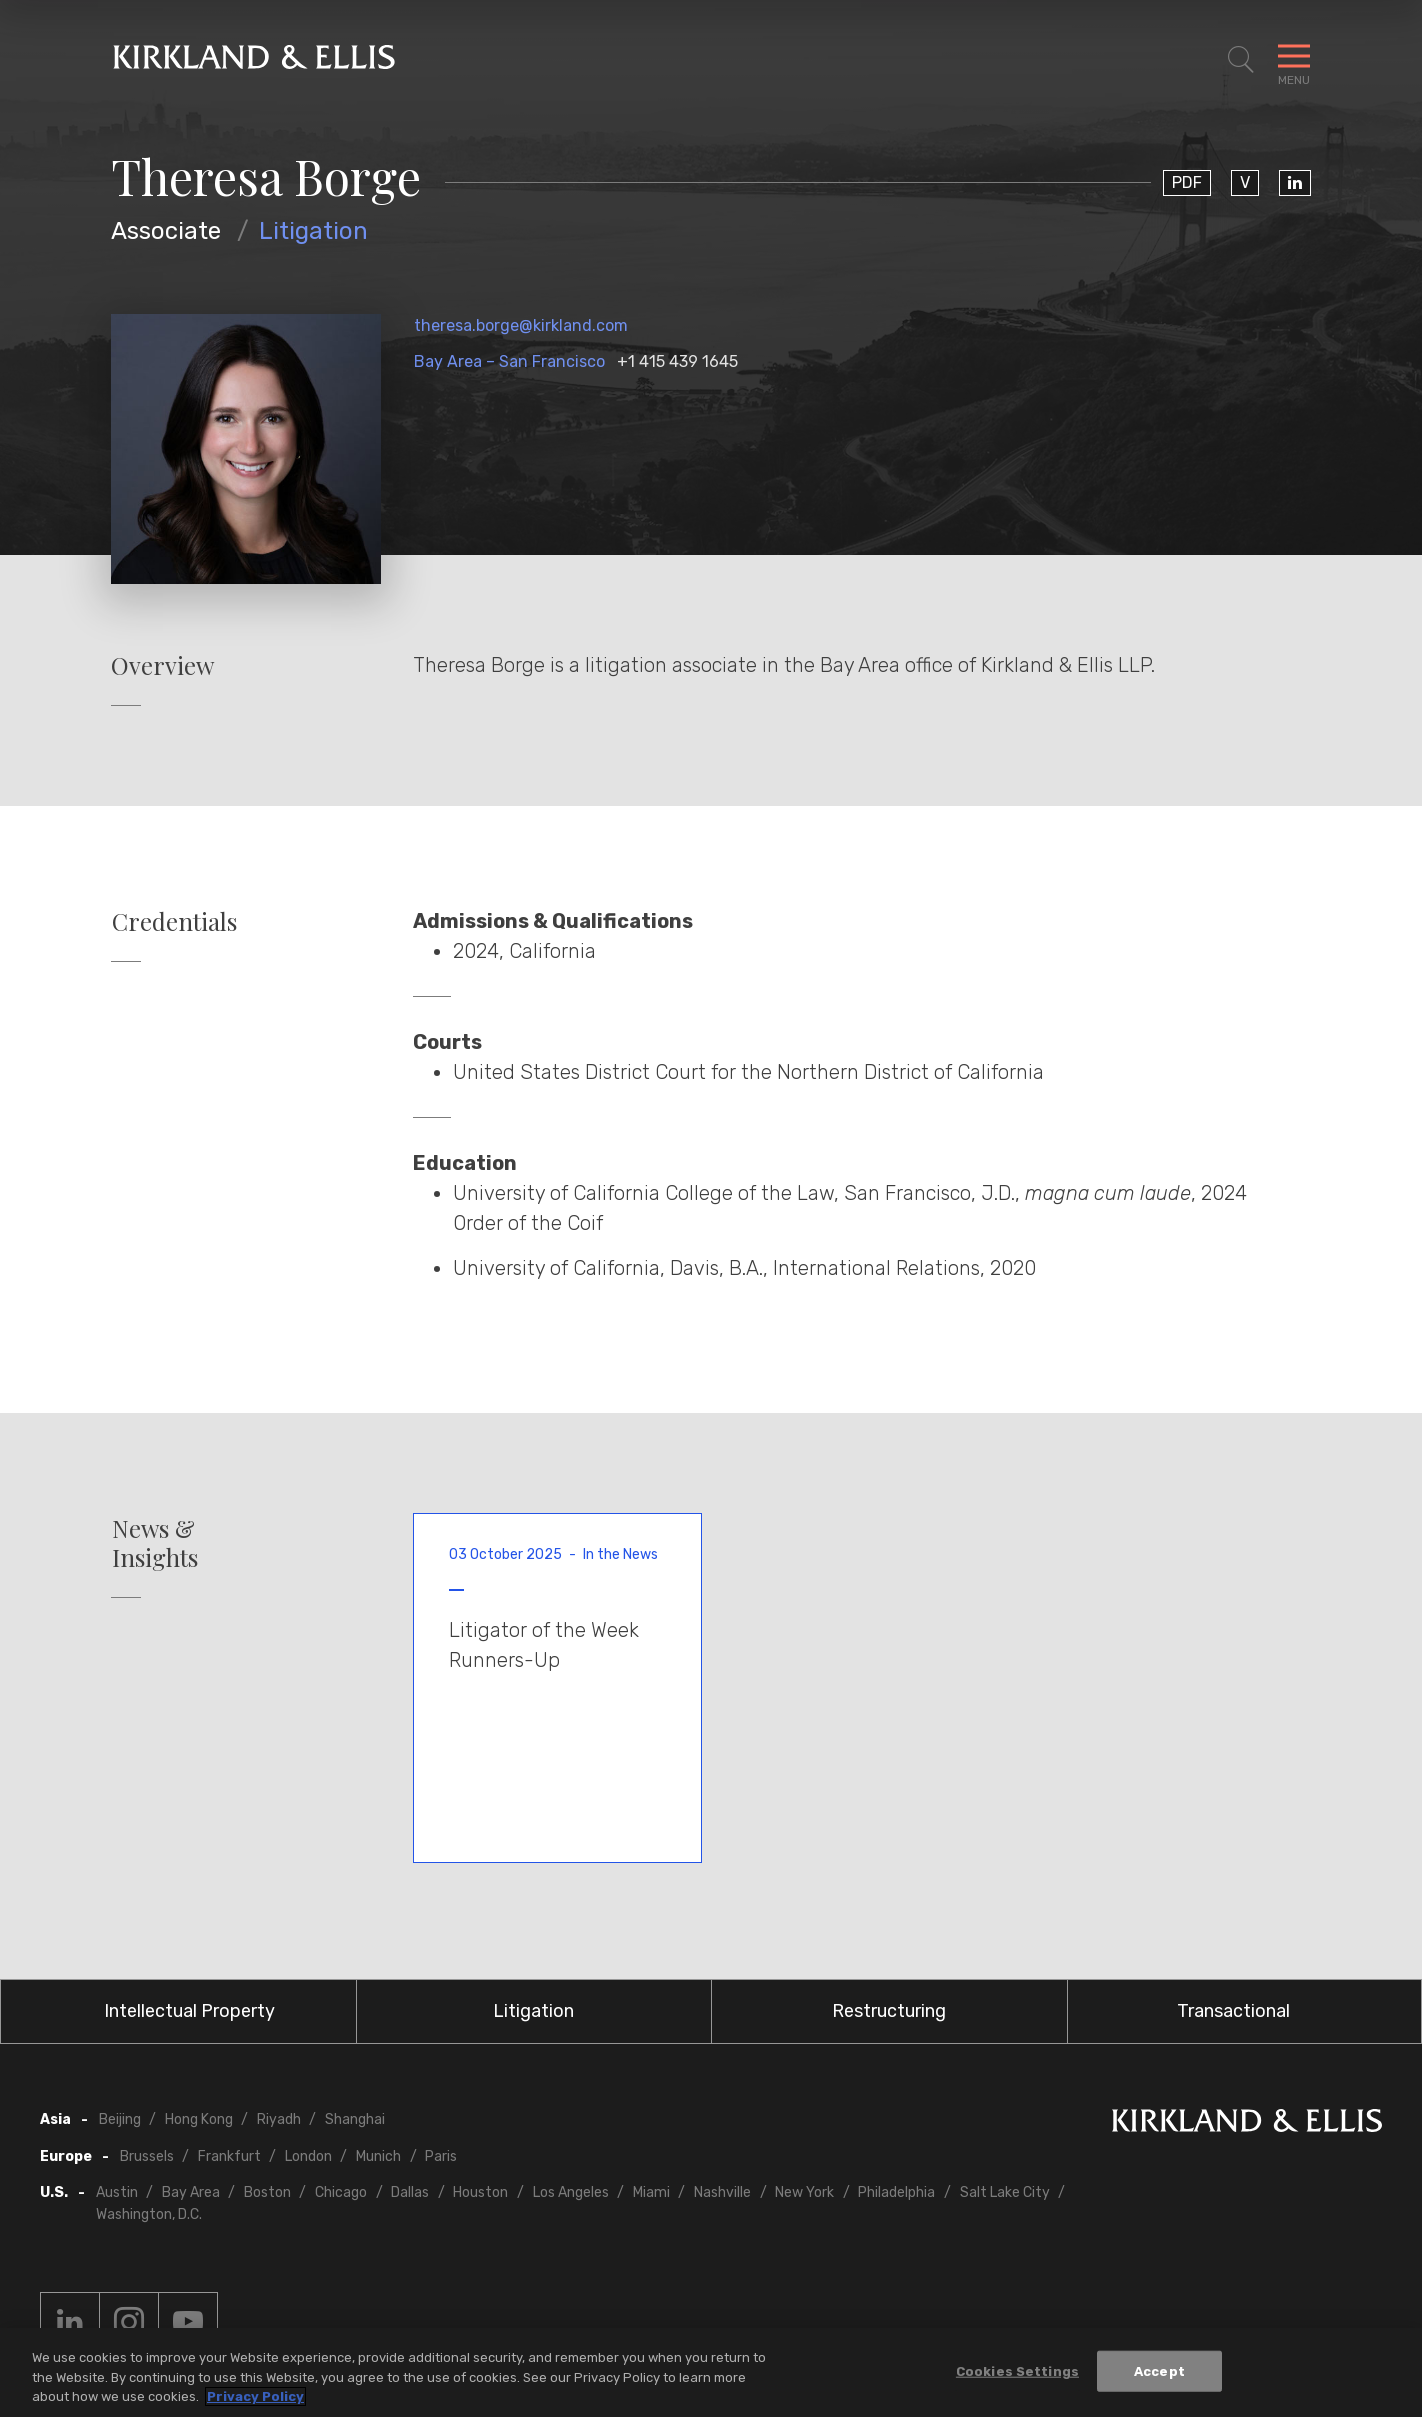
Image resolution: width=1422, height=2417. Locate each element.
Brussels (147, 2156)
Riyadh (279, 2119)
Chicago (341, 2192)
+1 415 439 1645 (677, 361)
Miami (651, 2192)
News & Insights (155, 1543)
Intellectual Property (189, 2011)
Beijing (120, 2119)
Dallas (410, 2192)
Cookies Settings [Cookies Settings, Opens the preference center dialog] (1017, 2370)
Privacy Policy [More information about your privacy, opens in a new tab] (255, 2396)
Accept (1159, 2370)
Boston (267, 2192)
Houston (480, 2192)
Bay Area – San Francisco (509, 361)
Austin (117, 2192)
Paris (441, 2156)
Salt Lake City (1005, 2192)
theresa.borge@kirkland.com (521, 325)
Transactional (1233, 2011)
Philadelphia (896, 2192)
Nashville (722, 2192)
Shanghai (355, 2119)
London (308, 2156)
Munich (378, 2156)
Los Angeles (571, 2192)
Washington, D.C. (149, 2214)
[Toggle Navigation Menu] (1294, 60)
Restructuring (889, 2011)
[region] (711, 2372)
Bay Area (191, 2192)
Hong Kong (199, 2119)
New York (804, 2192)
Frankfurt (229, 2156)
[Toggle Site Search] (1241, 60)
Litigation (313, 231)
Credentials (174, 921)
